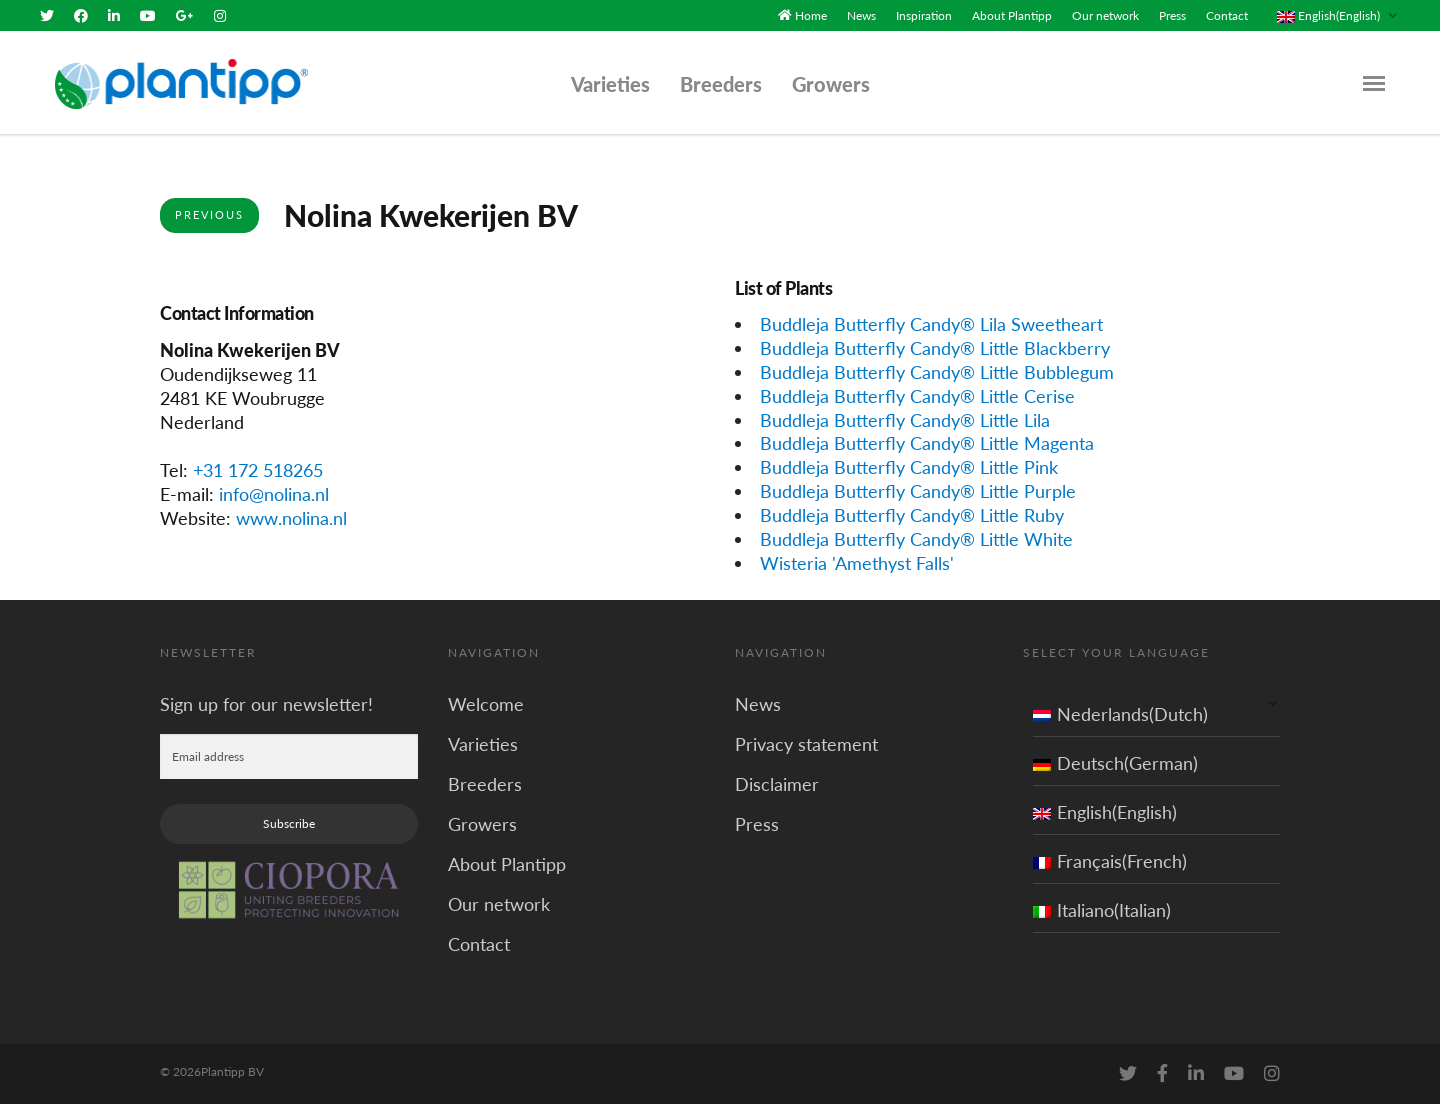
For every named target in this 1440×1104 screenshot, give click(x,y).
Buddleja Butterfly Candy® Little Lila (905, 419)
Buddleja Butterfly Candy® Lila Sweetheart (931, 324)
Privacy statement (806, 744)
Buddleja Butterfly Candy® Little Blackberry (935, 348)
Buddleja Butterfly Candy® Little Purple (918, 491)
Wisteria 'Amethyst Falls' (857, 563)
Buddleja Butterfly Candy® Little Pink (909, 467)
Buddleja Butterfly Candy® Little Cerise (917, 395)
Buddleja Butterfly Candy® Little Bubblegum (937, 371)
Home (811, 15)
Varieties (610, 84)
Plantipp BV (232, 1071)
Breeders (721, 84)
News (861, 15)
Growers (831, 84)
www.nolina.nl (291, 518)
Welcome (486, 704)
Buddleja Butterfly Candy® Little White (916, 539)
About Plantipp (1012, 15)
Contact (1227, 15)
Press (1172, 15)
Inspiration (924, 15)
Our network (1105, 15)
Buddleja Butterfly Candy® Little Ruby (912, 515)
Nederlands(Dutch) (1120, 714)
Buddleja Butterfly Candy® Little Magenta (927, 443)
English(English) (1105, 812)
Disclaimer (777, 784)
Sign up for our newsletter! (266, 704)
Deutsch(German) (1115, 763)
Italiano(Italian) (1102, 910)
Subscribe (289, 823)
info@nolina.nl (274, 494)
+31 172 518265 (258, 470)
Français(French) (1110, 861)
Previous (209, 214)
